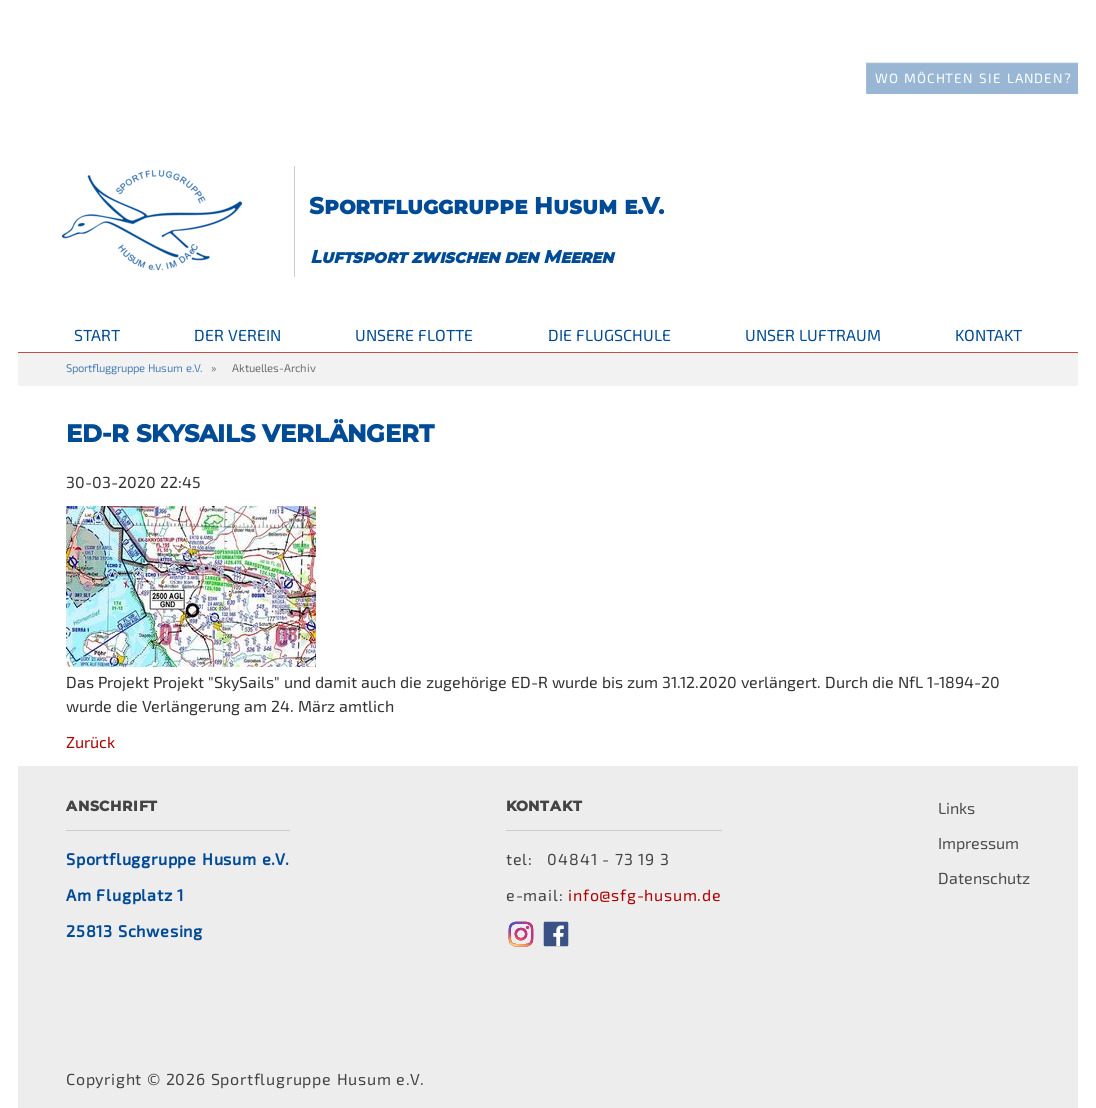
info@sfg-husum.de (645, 867)
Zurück (90, 714)
